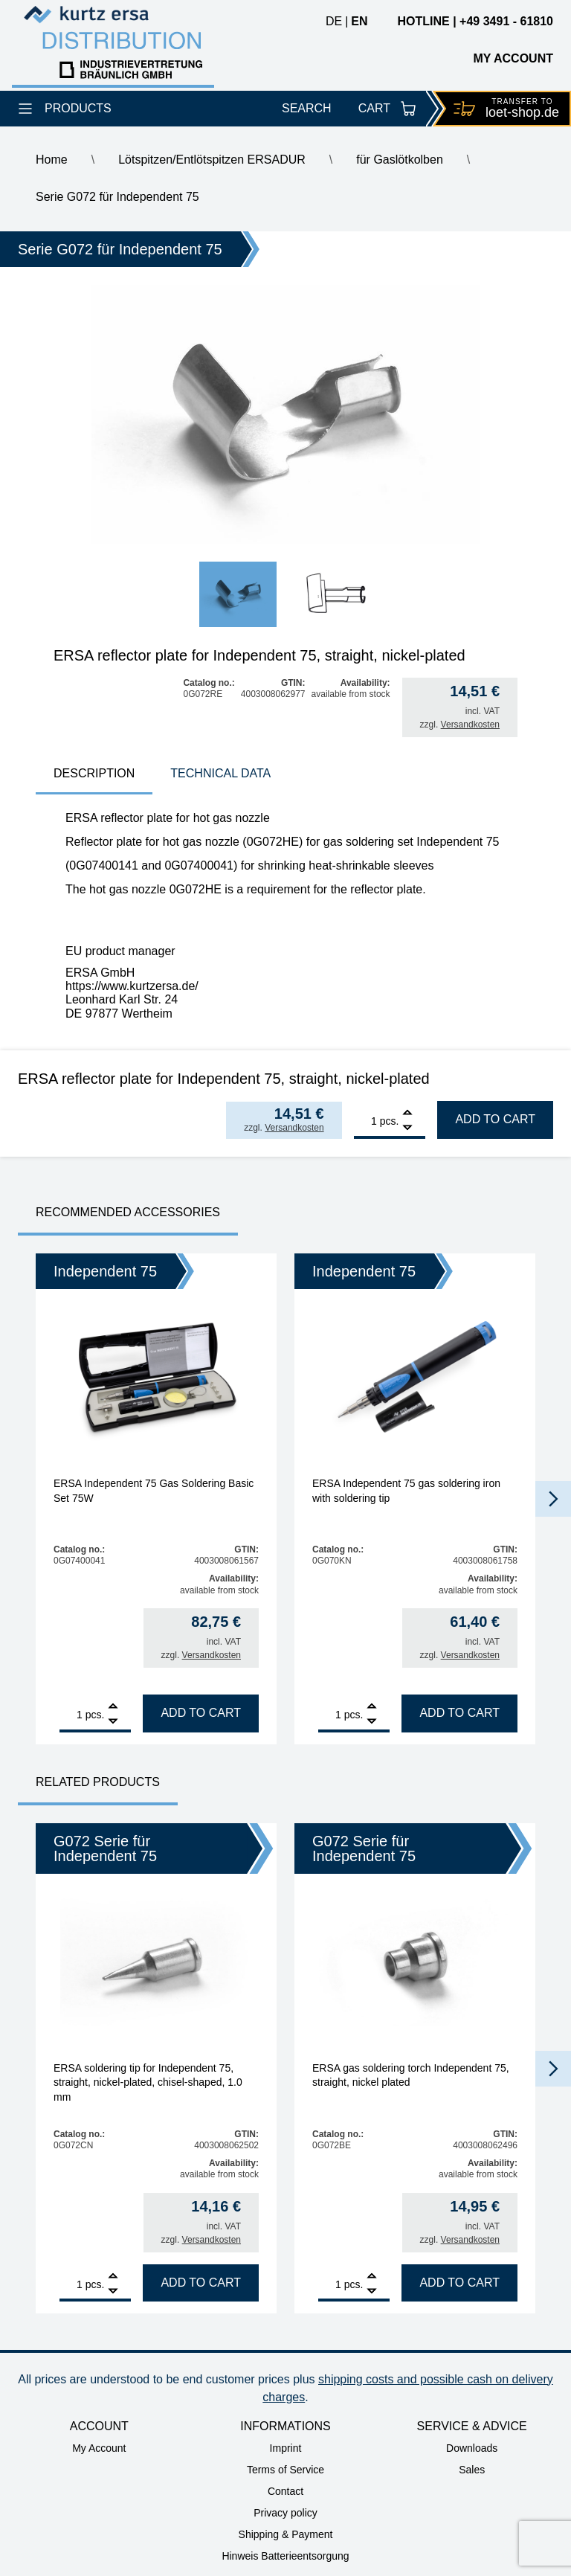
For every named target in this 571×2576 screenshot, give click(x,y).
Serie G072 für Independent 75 (117, 196)
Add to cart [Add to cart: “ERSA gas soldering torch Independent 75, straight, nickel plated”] (459, 2282)
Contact (285, 2491)
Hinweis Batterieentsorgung (285, 2556)
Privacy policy (285, 2513)
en (359, 21)
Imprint (286, 2448)
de (334, 21)
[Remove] (407, 1128)
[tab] (94, 774)
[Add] (407, 1114)
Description (94, 773)
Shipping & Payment (286, 2534)
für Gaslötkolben (399, 159)
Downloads (471, 2448)
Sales (472, 2470)
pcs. (389, 1121)
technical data (220, 773)
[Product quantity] (365, 1121)
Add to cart (495, 1119)
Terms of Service (285, 2470)
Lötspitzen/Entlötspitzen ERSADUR (212, 159)
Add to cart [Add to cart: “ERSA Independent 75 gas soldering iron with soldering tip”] (459, 1712)
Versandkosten (470, 724)
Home (52, 159)
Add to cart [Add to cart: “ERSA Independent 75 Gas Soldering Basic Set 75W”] (201, 1712)
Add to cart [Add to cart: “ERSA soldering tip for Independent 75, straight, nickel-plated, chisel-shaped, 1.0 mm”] (201, 2282)
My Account (99, 2448)
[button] (553, 1499)
